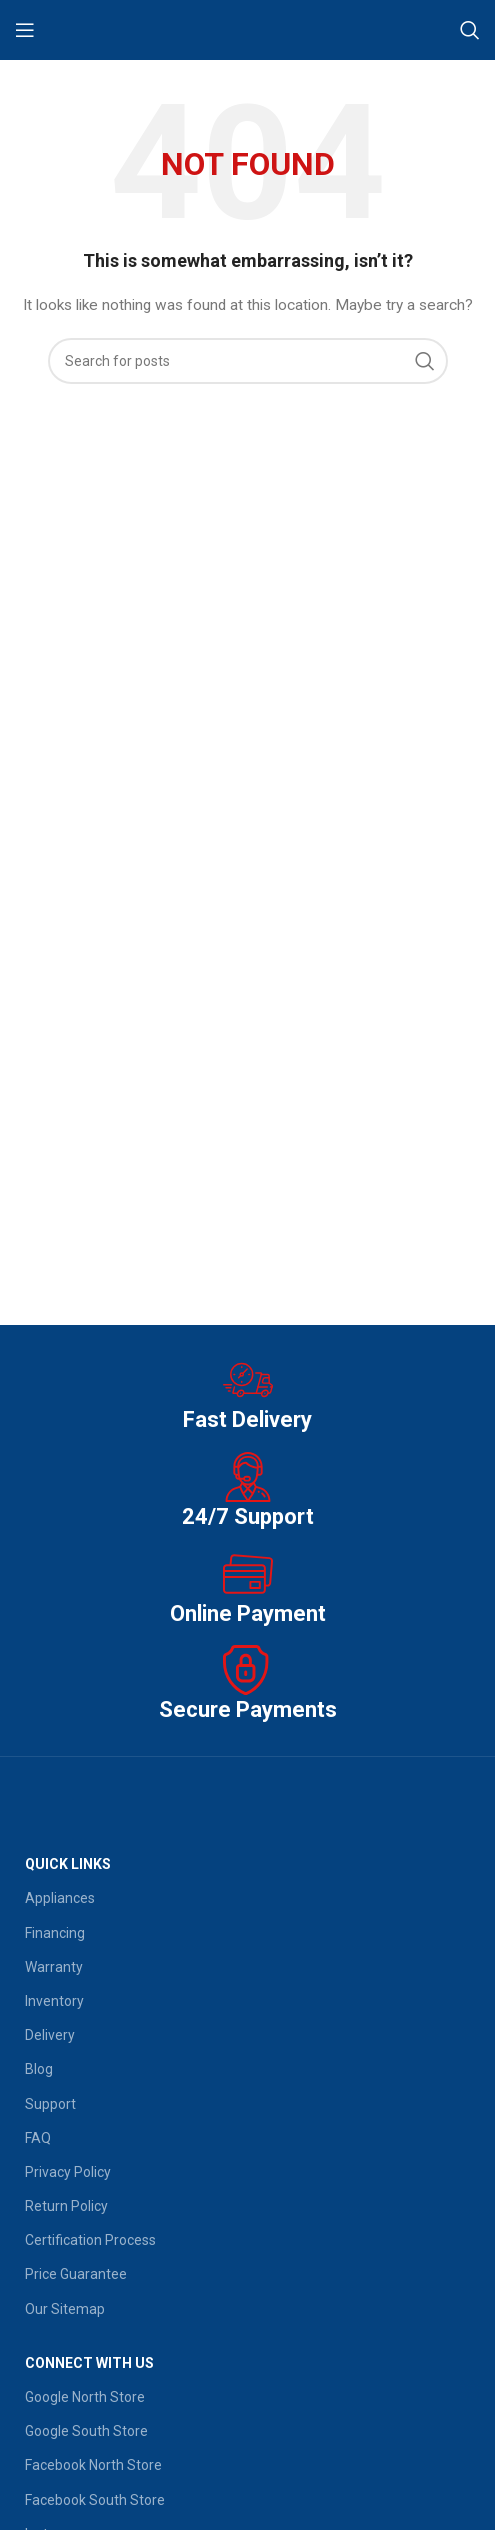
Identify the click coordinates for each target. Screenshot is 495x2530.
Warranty (54, 1967)
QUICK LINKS (68, 1864)
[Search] (470, 30)
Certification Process (90, 2240)
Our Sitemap (65, 2309)
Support (50, 2104)
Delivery (50, 2035)
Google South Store (86, 2431)
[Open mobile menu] (25, 30)
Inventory (54, 2001)
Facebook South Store (95, 2500)
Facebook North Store (93, 2465)
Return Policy (66, 2206)
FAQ (38, 2138)
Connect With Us (89, 2363)
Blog (39, 2069)
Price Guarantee (76, 2274)
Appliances (60, 1898)
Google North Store (85, 2397)
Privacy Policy (68, 2172)
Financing (55, 1933)
